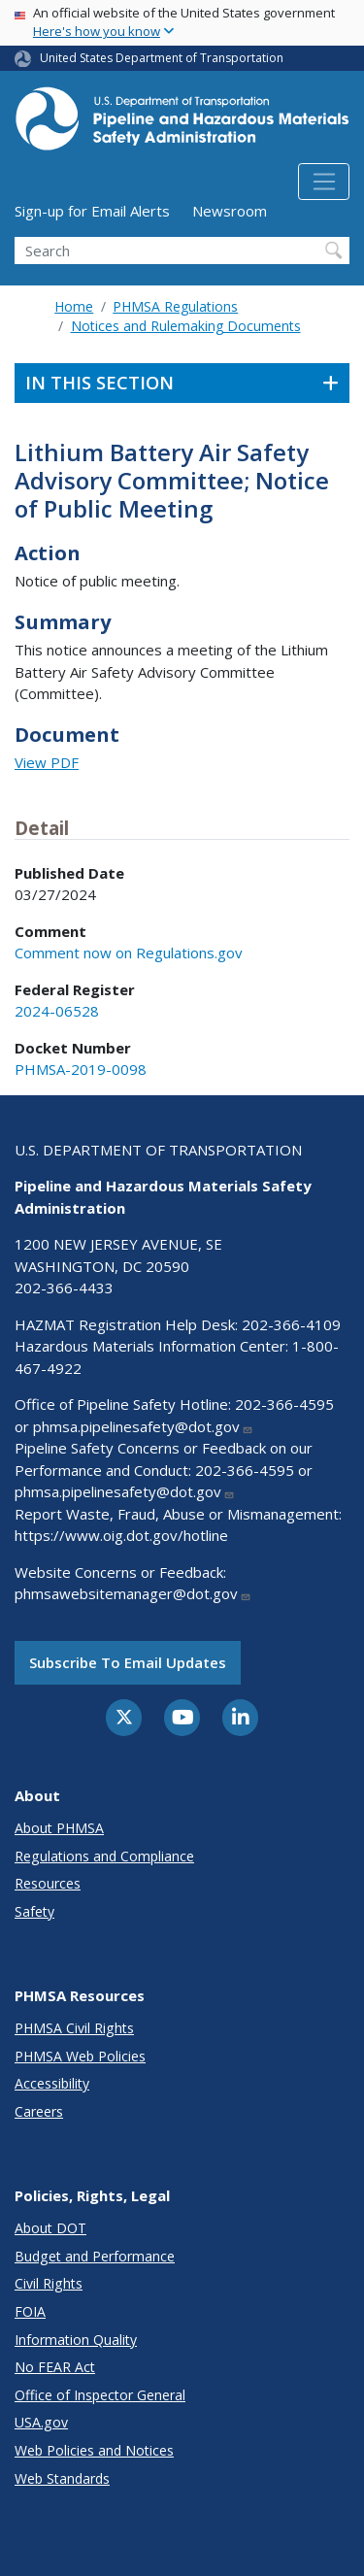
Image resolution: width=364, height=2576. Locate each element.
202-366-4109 (291, 1324)
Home (73, 306)
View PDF (47, 762)
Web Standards (62, 2478)
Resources (48, 1883)
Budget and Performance (95, 2256)
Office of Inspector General (100, 2395)
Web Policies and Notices (94, 2450)
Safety (34, 1911)
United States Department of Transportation (161, 58)
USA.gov (41, 2422)
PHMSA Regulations (175, 306)
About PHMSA (59, 1828)
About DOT (50, 2228)
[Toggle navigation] (323, 181)
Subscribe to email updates (127, 1662)
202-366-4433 (64, 1287)
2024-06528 (57, 1010)
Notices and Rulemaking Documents (186, 326)
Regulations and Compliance (104, 1856)
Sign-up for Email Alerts (92, 210)
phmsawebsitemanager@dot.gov (133, 1593)
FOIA (30, 2311)
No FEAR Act (55, 2367)
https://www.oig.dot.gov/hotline (121, 1535)
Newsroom (229, 210)
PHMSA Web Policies (80, 2056)
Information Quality (76, 2339)
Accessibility (52, 2083)
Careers (39, 2111)
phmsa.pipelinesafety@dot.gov (143, 1426)
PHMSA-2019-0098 (81, 1069)
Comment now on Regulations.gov (129, 952)
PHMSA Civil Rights (74, 2028)
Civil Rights (49, 2283)
